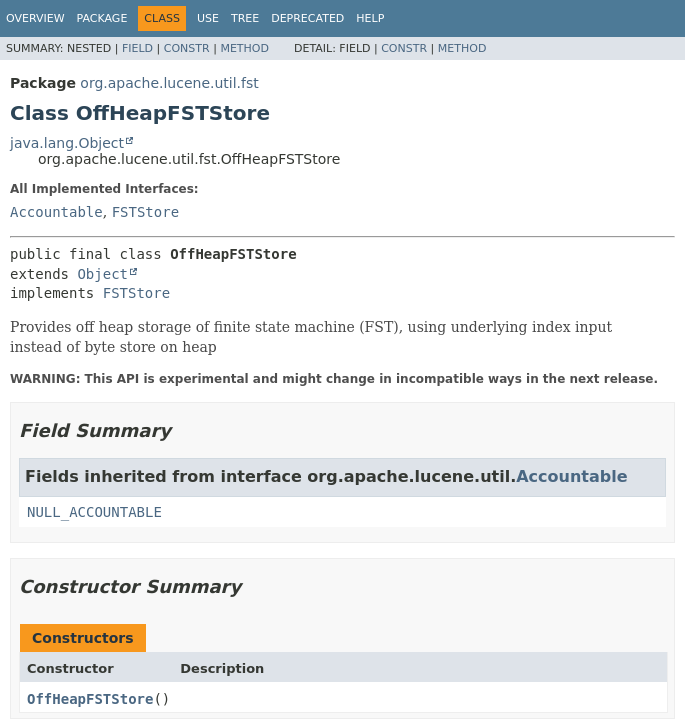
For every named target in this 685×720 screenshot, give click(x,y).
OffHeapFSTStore (90, 699)
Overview (35, 18)
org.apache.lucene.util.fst (169, 83)
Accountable (56, 212)
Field (137, 48)
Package (102, 18)
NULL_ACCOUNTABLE (94, 512)
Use (208, 18)
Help (370, 18)
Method (244, 48)
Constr (187, 48)
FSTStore (145, 212)
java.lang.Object (67, 143)
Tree (245, 18)
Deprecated (307, 18)
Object (102, 274)
